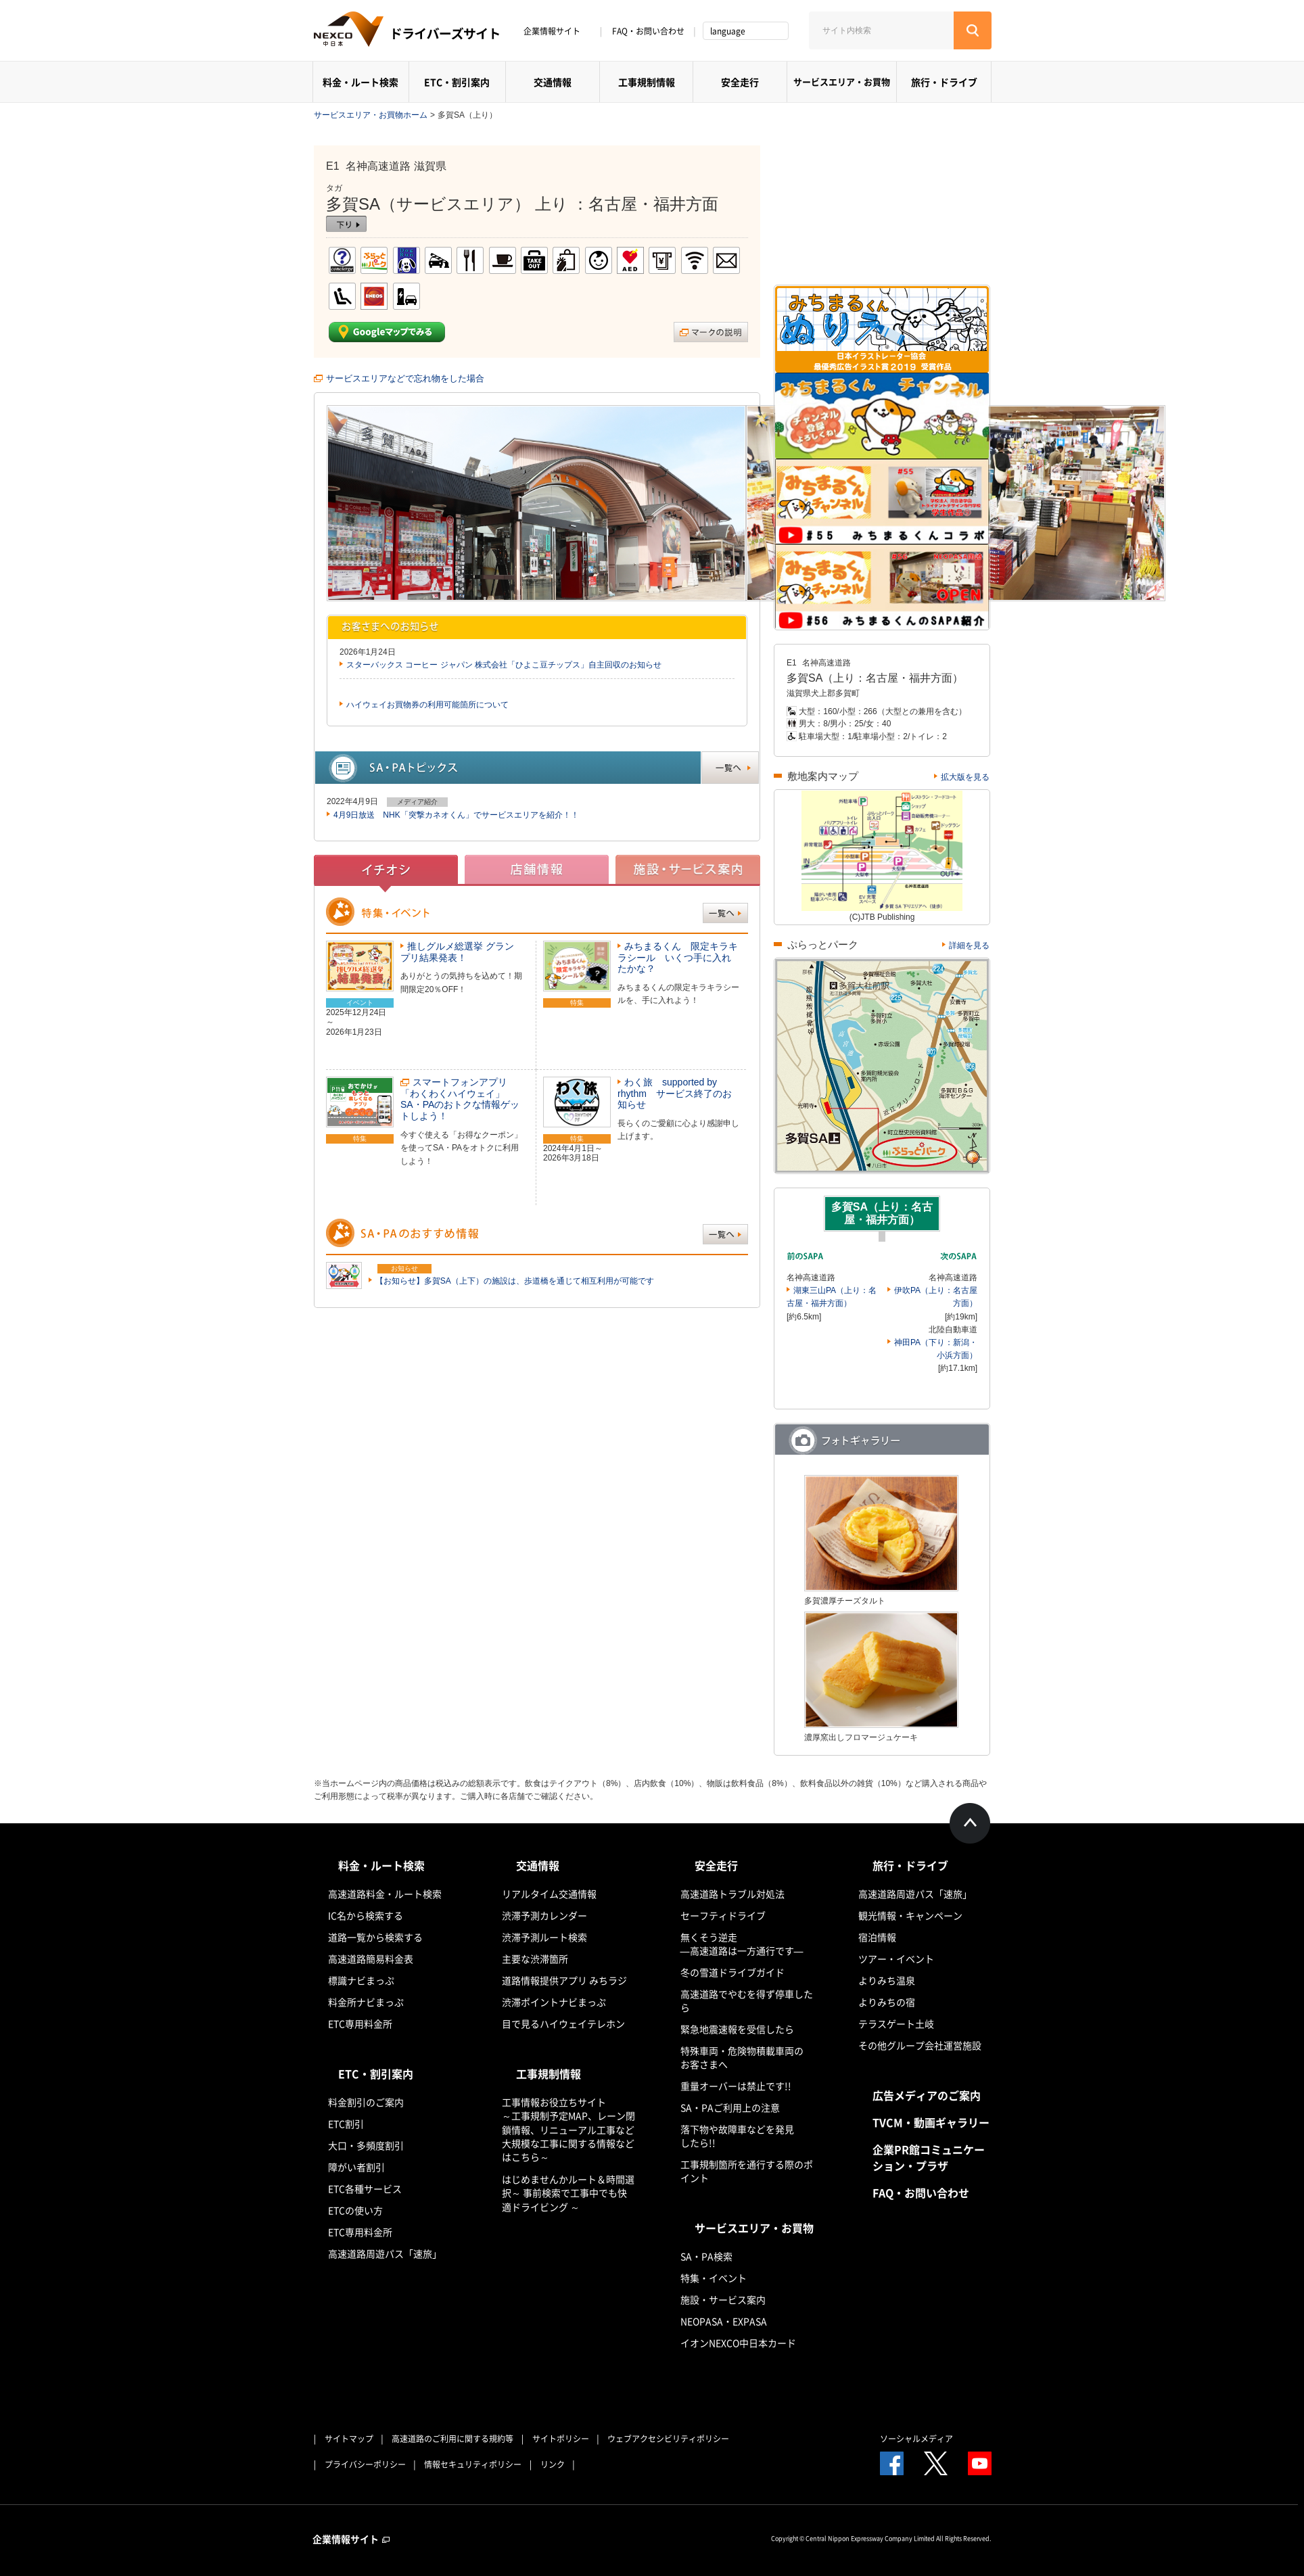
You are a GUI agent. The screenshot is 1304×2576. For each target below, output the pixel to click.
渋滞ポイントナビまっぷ (554, 2002)
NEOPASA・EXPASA (723, 2321)
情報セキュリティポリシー (472, 2464)
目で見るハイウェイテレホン (563, 2023)
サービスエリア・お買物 (841, 81)
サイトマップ (349, 2439)
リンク (552, 2464)
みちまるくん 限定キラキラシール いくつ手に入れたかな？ (678, 958)
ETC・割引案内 (457, 82)
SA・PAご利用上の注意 (730, 2107)
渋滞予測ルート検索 (544, 1937)
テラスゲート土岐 (896, 2023)
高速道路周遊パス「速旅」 (385, 2253)
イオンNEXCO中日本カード (738, 2342)
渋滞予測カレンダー (544, 1915)
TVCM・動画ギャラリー (930, 2122)
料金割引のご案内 (366, 2102)
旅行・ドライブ (944, 82)
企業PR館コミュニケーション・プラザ (928, 2157)
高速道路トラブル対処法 (732, 1893)
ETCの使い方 (355, 2210)
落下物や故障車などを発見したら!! (737, 2135)
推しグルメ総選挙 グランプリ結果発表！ (457, 952)
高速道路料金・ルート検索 (385, 1893)
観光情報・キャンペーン (910, 1915)
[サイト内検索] (881, 30)
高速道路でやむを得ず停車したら (746, 2000)
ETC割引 (346, 2123)
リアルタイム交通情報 (549, 1893)
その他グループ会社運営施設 (919, 2045)
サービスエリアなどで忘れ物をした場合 (405, 378)
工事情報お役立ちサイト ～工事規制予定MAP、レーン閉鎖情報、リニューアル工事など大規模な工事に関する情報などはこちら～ (568, 2129)
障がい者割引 (356, 2167)
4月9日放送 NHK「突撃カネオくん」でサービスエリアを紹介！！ (456, 815)
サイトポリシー (560, 2439)
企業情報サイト (556, 31)
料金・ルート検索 (360, 82)
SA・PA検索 (706, 2256)
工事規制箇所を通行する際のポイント (746, 2170)
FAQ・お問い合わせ (648, 31)
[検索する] (973, 30)
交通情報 (553, 82)
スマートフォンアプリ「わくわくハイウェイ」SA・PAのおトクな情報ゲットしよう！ (459, 1099)
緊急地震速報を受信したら (737, 2029)
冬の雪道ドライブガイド (732, 1972)
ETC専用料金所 (360, 2023)
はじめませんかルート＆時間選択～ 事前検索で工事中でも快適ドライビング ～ (568, 2193)
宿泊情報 (877, 1937)
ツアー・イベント (896, 1958)
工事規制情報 (646, 82)
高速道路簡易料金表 (370, 1958)
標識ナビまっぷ (361, 1980)
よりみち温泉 (886, 1980)
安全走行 (740, 82)
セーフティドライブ (723, 1915)
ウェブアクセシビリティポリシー (668, 2439)
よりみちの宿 (886, 2002)
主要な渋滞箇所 (535, 1958)
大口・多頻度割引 (366, 2145)
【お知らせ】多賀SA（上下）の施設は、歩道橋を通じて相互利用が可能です (514, 1281)
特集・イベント (713, 2278)
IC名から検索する (365, 1915)
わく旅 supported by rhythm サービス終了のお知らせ (675, 1093)
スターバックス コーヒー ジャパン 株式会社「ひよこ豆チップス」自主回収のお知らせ (503, 665)
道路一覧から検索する (375, 1937)
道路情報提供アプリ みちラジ (564, 1980)
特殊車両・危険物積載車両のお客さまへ (742, 2057)
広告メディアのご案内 (926, 2095)
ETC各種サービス (365, 2188)
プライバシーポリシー (365, 2464)
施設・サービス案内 (723, 2299)
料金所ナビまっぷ (366, 2002)
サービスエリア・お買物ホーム (370, 115)
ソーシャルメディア (916, 2439)
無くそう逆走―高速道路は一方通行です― (742, 1943)
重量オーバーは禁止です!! (735, 2085)
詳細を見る (969, 945)
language (727, 31)
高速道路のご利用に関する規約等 (452, 2439)
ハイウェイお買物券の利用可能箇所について (427, 704)
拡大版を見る (965, 777)
